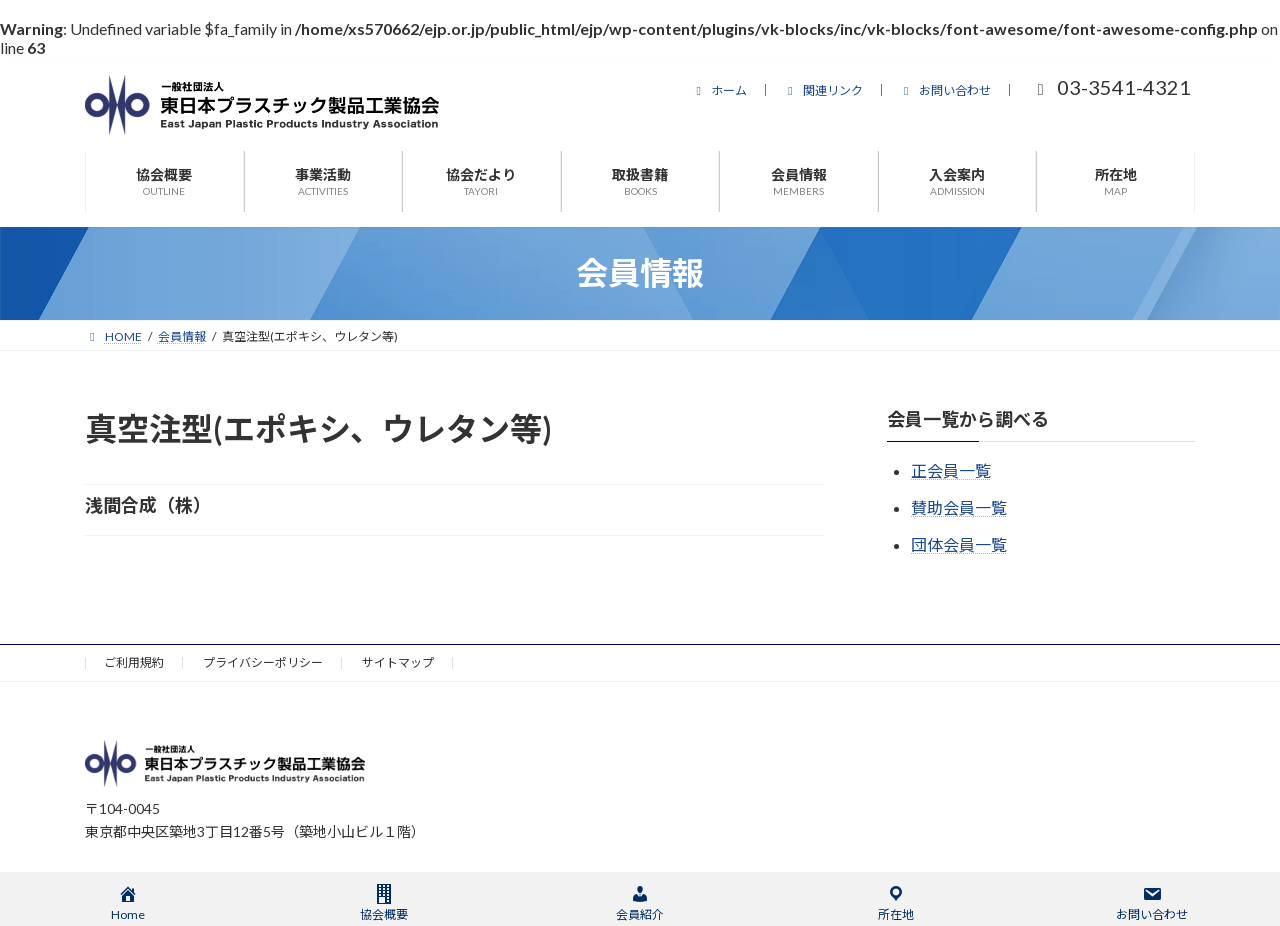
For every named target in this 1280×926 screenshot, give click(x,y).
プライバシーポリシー (263, 662)
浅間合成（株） (148, 505)
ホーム (719, 90)
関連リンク (823, 90)
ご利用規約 (134, 662)
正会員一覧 (951, 470)
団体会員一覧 (959, 544)
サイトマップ (398, 662)
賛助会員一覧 (959, 507)
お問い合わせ (945, 90)
